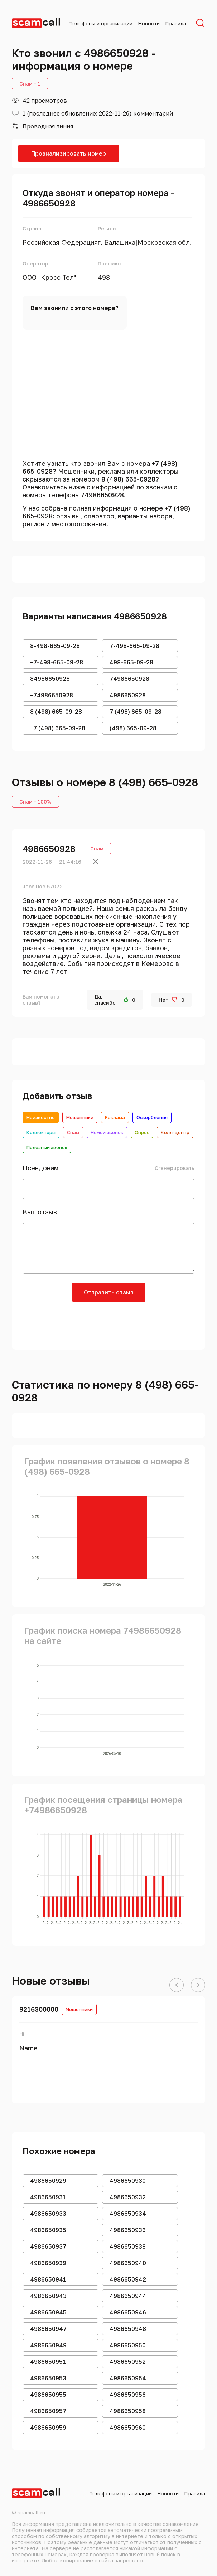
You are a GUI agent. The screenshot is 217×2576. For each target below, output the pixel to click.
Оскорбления (152, 1117)
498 (104, 277)
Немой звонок (107, 1132)
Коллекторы (41, 1132)
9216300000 (38, 2009)
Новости (149, 23)
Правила (175, 23)
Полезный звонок (46, 1147)
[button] (176, 1985)
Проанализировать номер (68, 153)
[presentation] (108, 1323)
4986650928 (49, 848)
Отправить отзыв (109, 1292)
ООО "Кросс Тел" (49, 277)
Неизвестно (40, 1117)
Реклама (115, 1117)
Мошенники (79, 1117)
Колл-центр (175, 1132)
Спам (73, 1132)
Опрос (142, 1132)
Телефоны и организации (100, 23)
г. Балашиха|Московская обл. (145, 242)
